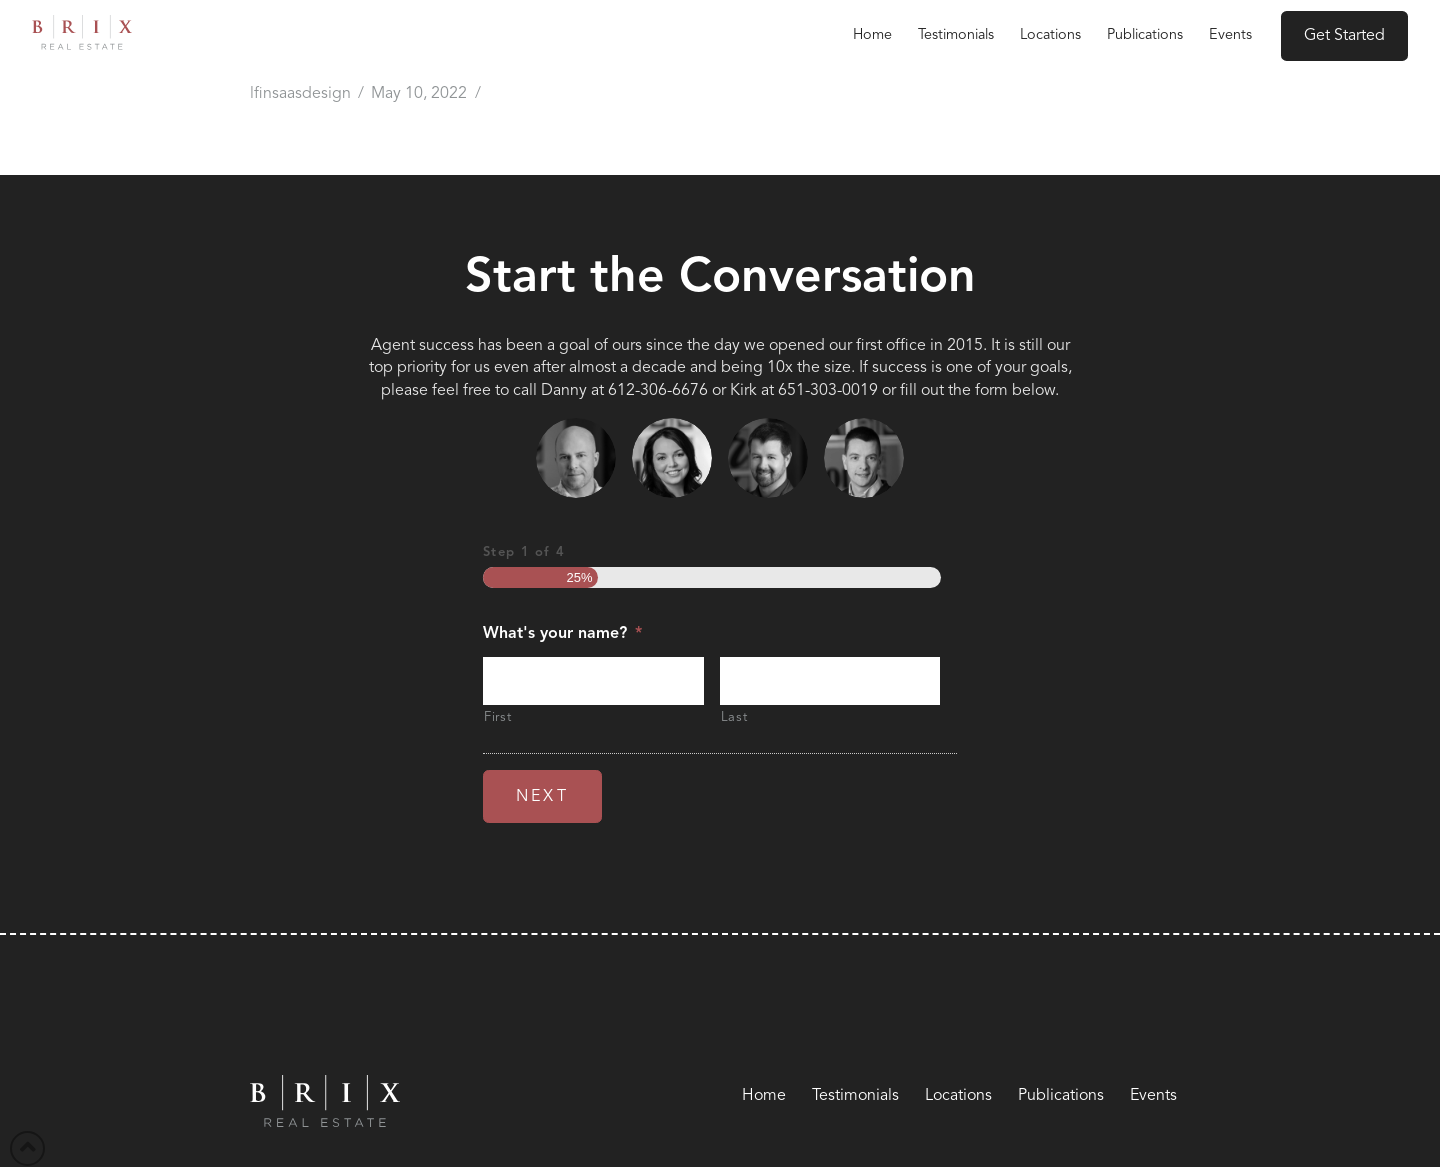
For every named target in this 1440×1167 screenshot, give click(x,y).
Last (734, 717)
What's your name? (562, 634)
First (497, 717)
